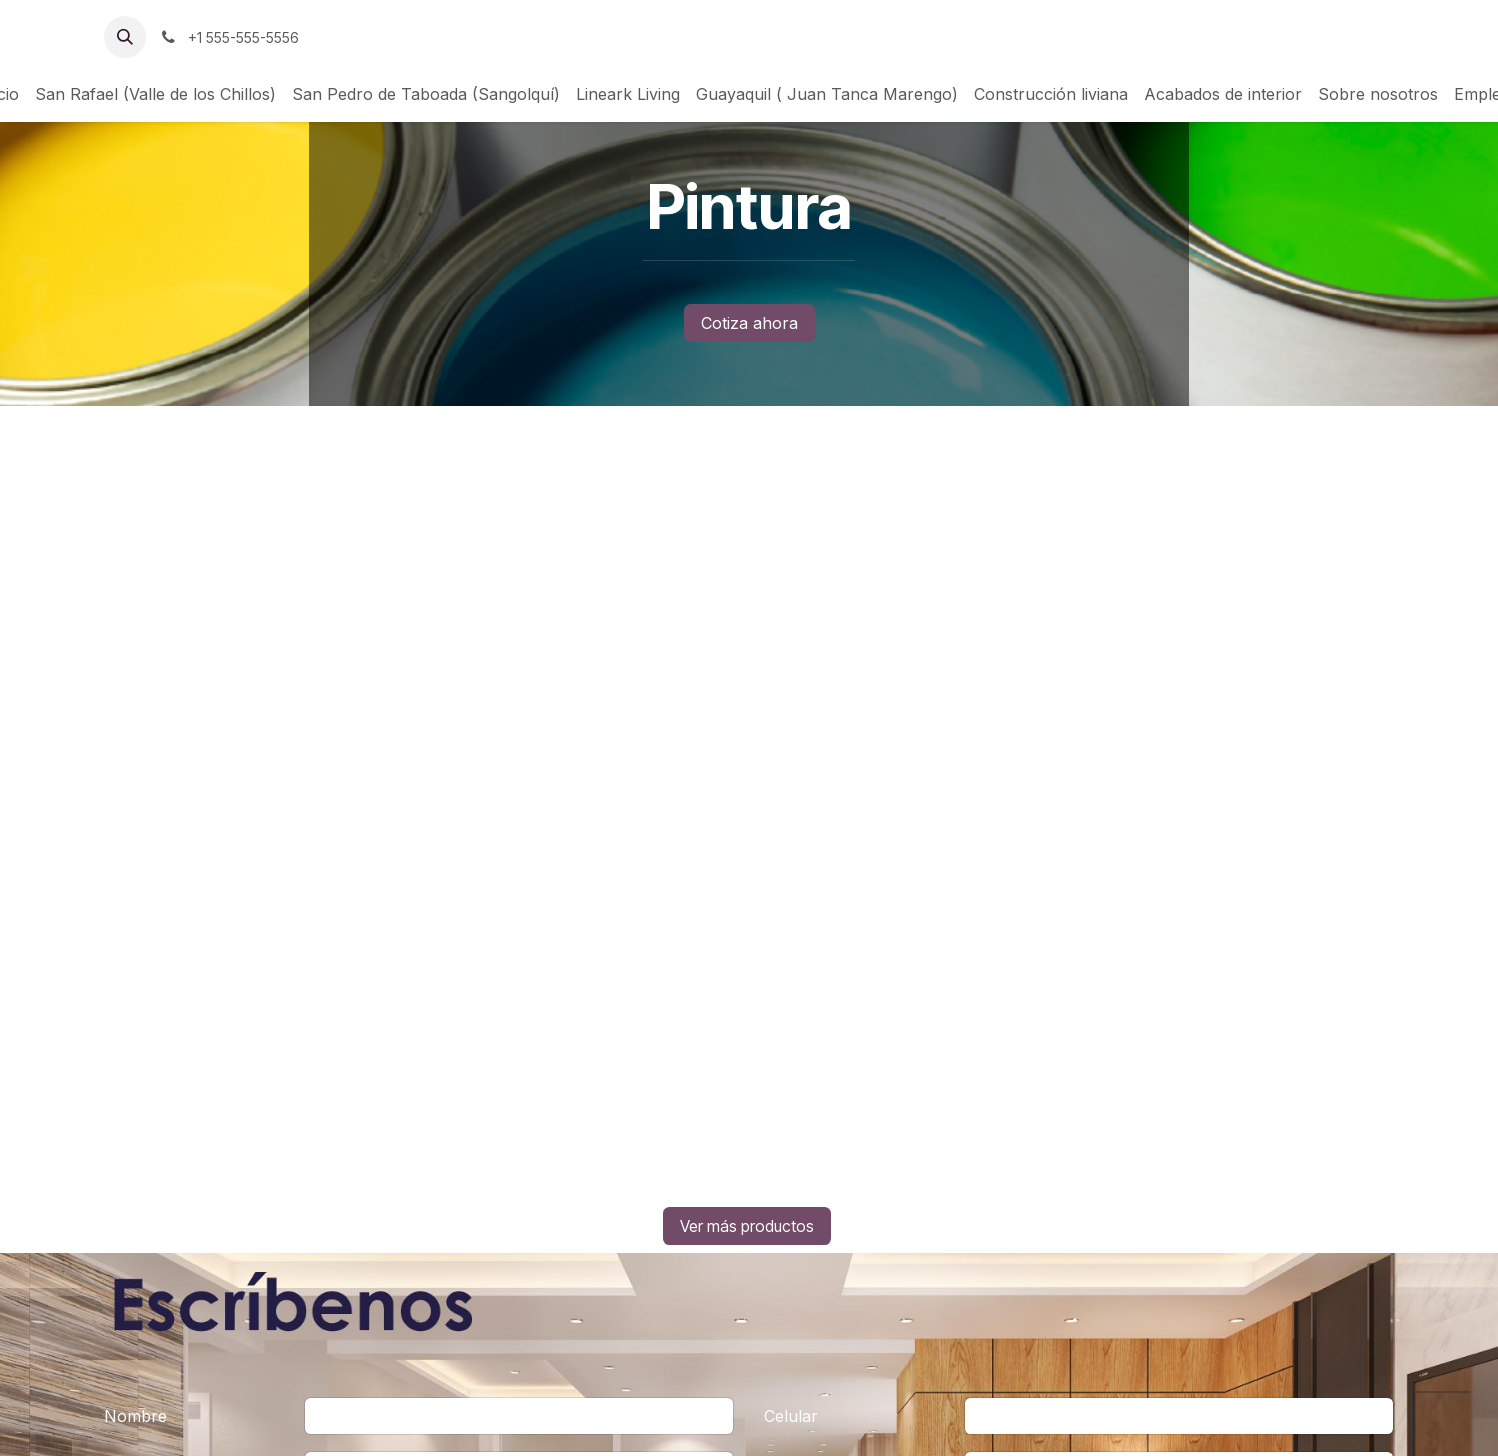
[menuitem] (155, 94)
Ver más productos (747, 1226)
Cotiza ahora (749, 323)
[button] (125, 37)
